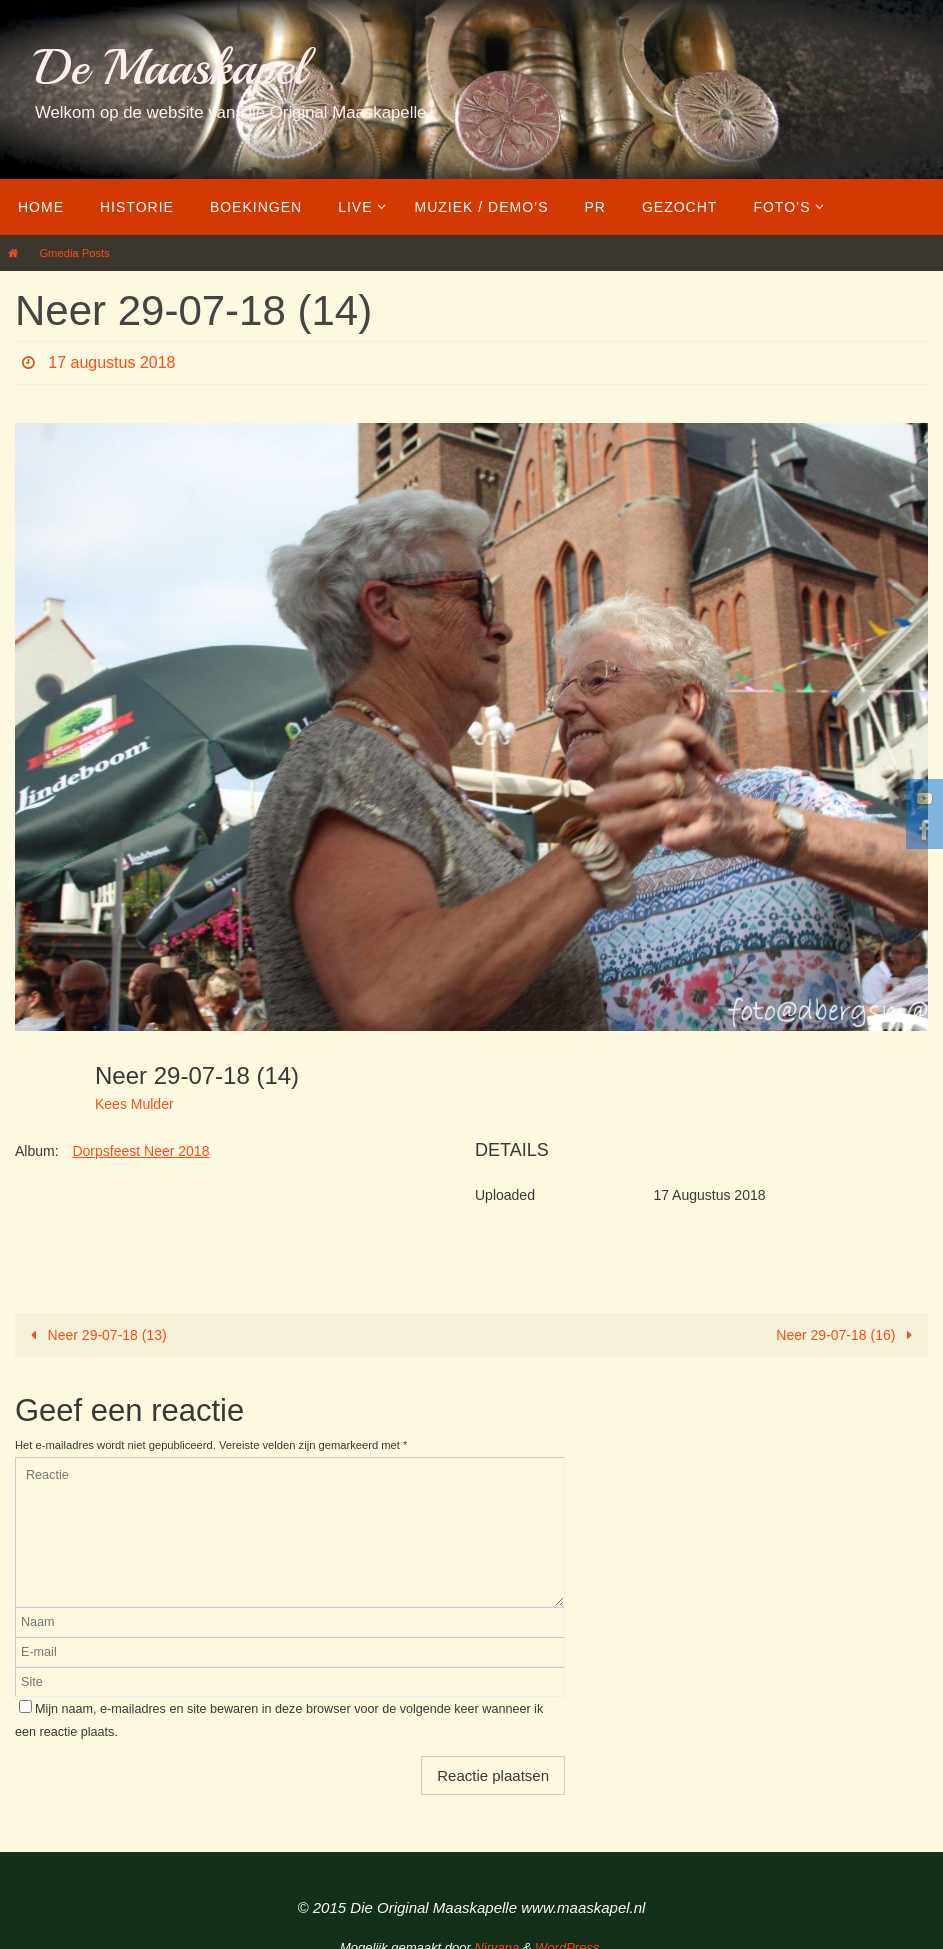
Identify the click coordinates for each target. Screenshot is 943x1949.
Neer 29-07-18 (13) (95, 1335)
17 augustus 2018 (111, 362)
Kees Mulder (134, 1104)
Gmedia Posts (74, 253)
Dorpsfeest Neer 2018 (140, 1151)
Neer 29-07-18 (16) (847, 1335)
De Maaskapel (170, 67)
